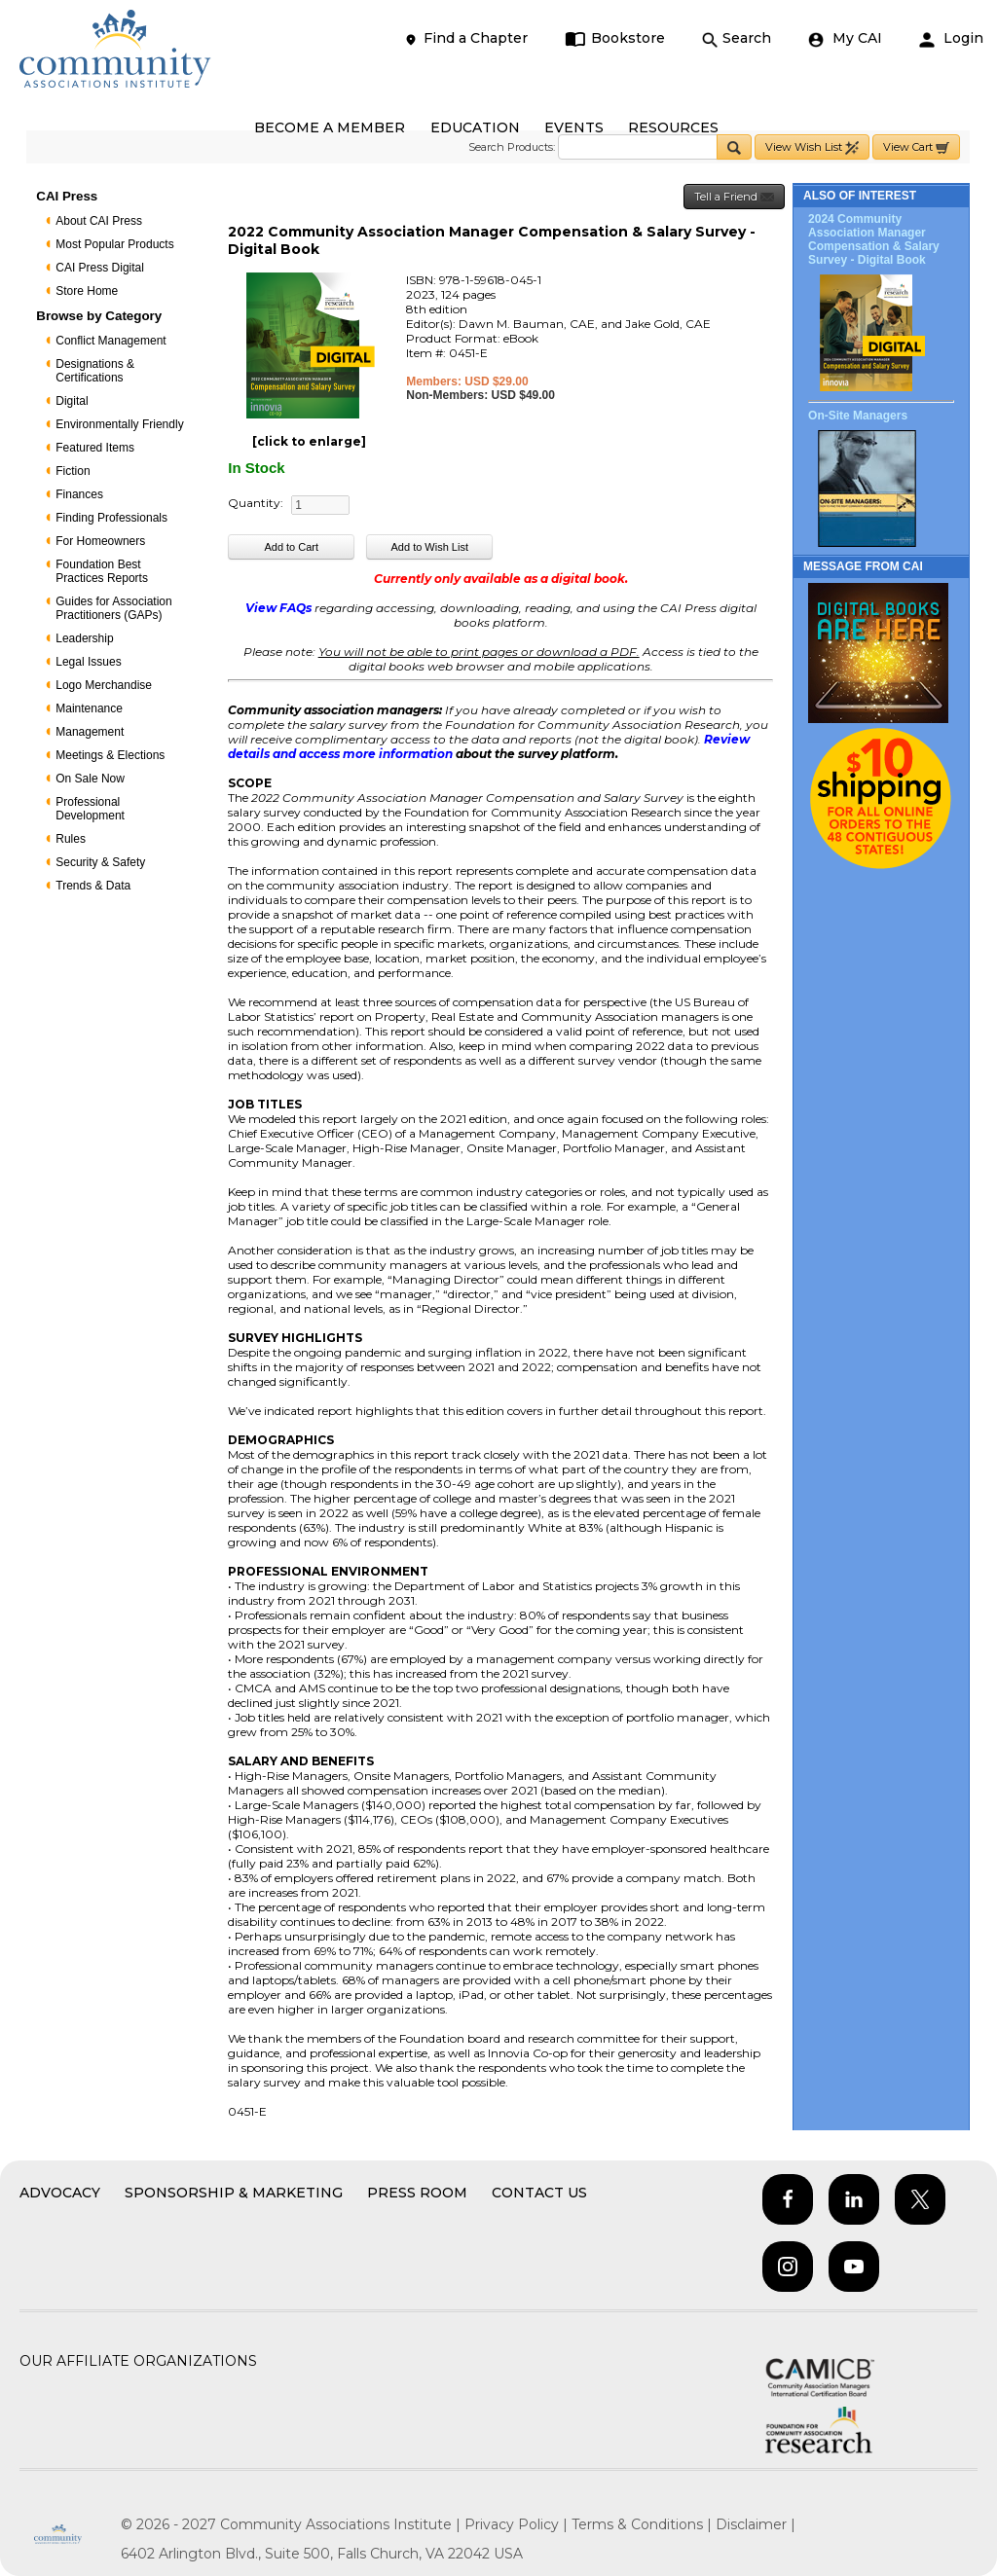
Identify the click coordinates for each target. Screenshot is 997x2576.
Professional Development (90, 808)
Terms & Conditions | (644, 2524)
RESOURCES (673, 127)
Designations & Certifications (94, 370)
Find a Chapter (465, 38)
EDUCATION (475, 127)
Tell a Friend (734, 197)
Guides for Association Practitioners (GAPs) (113, 608)
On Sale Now (90, 778)
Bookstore (615, 38)
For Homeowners (100, 541)
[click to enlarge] (309, 441)
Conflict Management (110, 340)
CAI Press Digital (99, 267)
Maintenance (89, 708)
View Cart (916, 147)
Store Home (86, 291)
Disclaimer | (755, 2524)
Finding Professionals (111, 518)
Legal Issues (88, 662)
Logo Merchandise (103, 685)
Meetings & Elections (110, 755)
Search (736, 38)
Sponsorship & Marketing (234, 2192)
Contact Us (539, 2192)
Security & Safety (100, 862)
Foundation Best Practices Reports (101, 571)
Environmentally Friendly (119, 424)
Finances (79, 494)
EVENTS (574, 127)
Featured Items (94, 447)
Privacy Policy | (518, 2524)
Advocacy (59, 2192)
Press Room (417, 2192)
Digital (71, 401)
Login (951, 38)
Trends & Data (92, 885)
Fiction (72, 471)
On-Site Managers (857, 415)
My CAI (845, 38)
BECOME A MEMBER (329, 127)
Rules (70, 839)
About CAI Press (98, 221)
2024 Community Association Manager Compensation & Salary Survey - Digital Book (874, 239)
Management (89, 732)
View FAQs (278, 607)
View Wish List (812, 147)
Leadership (84, 638)
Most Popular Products (114, 244)
